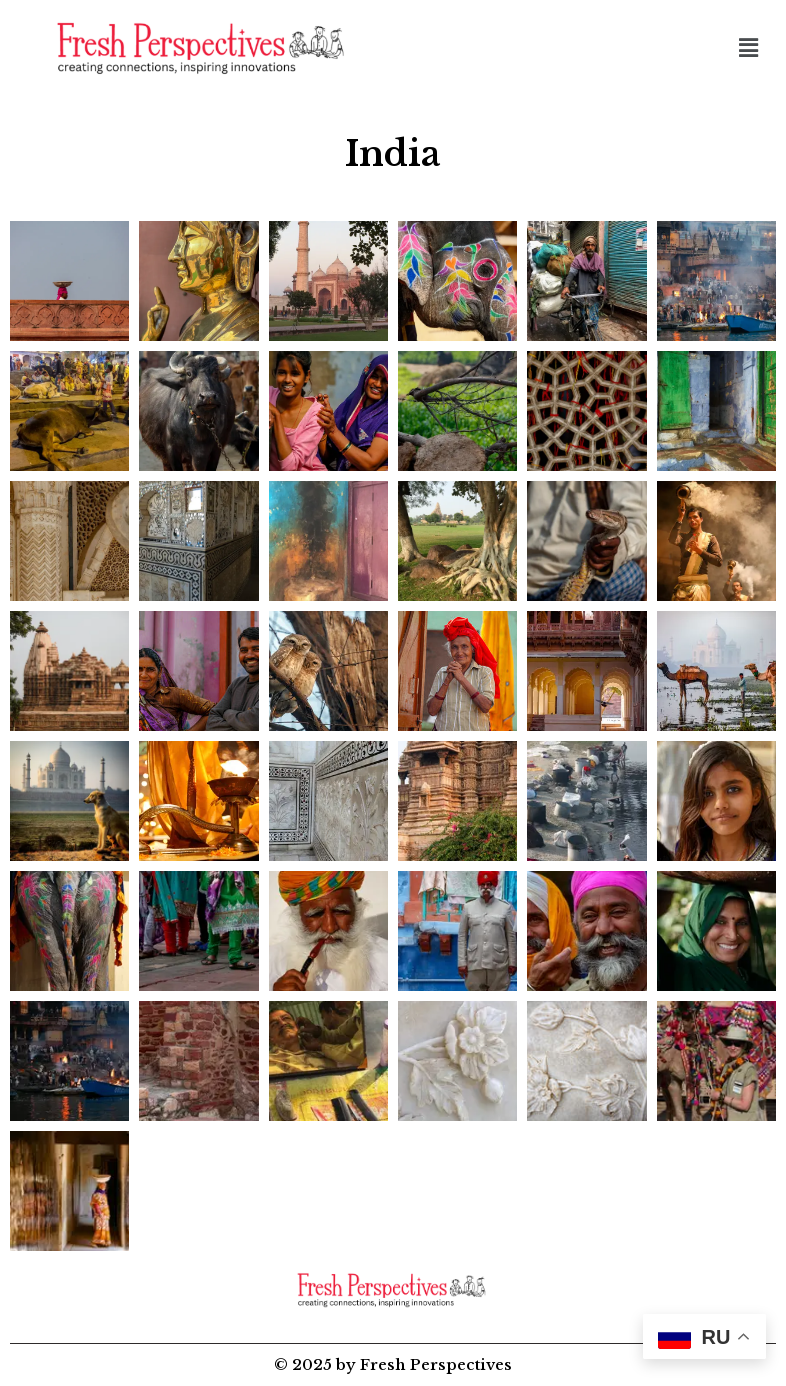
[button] (749, 48)
